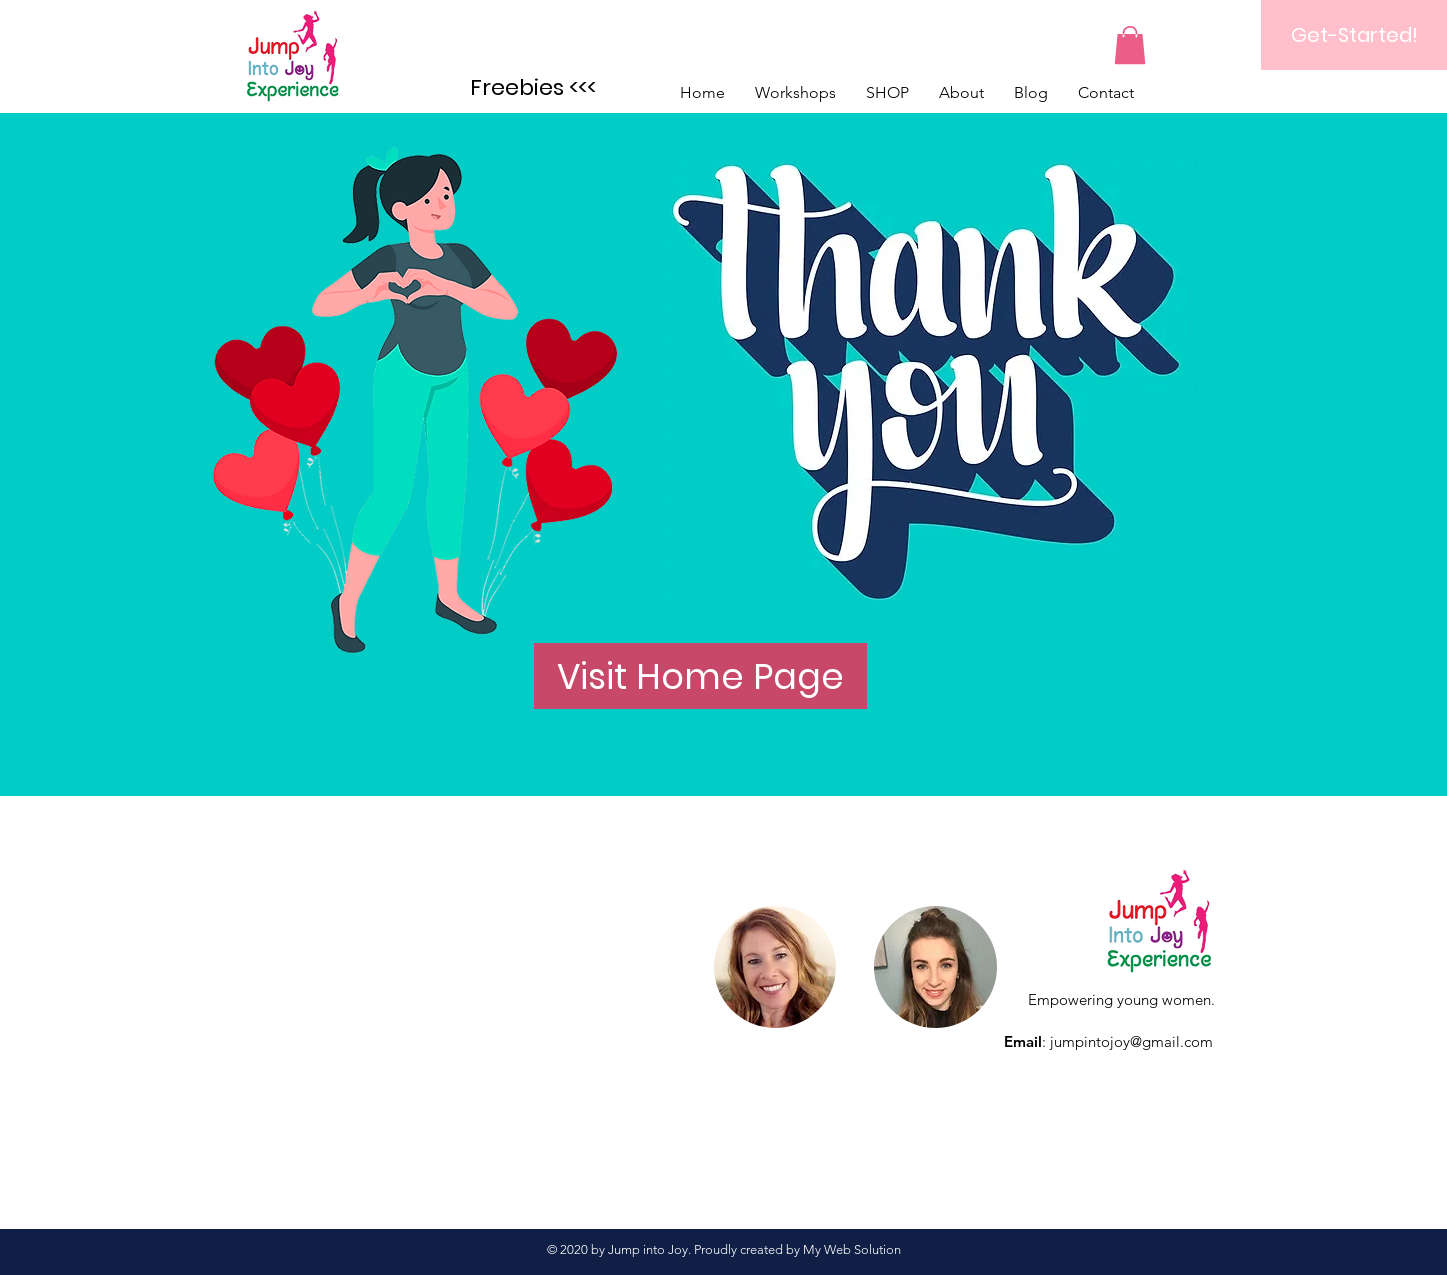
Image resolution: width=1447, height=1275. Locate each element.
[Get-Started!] (1354, 35)
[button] (1130, 45)
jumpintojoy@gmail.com (1131, 1041)
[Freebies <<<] (533, 88)
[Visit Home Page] (700, 676)
